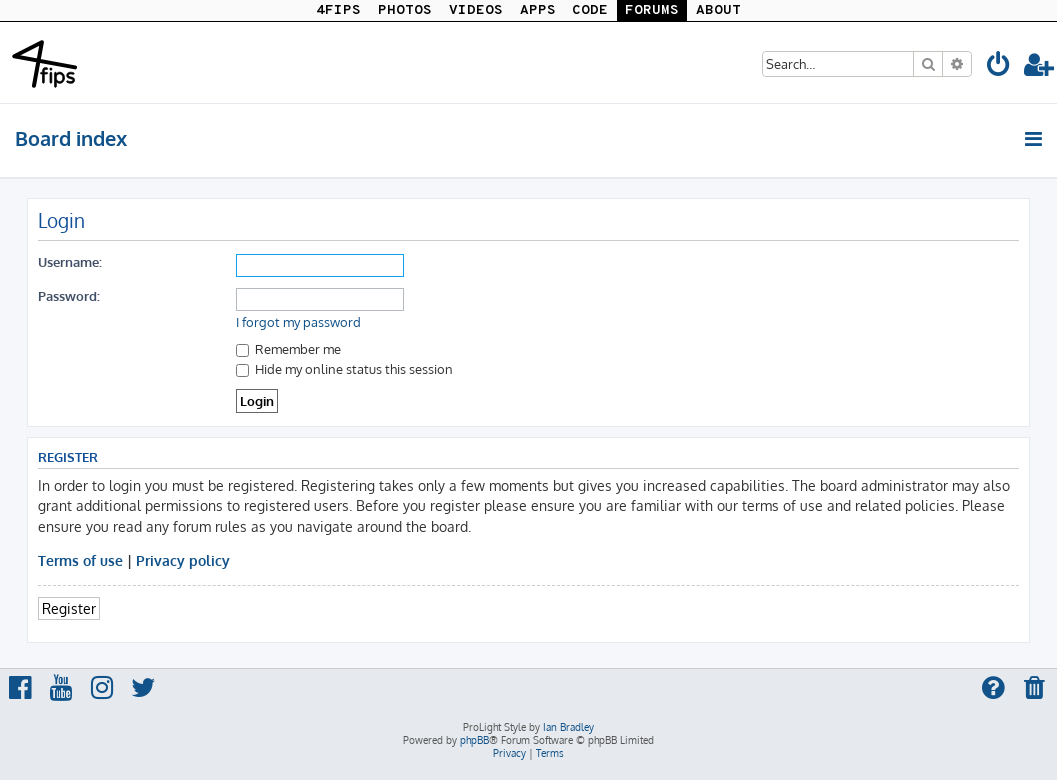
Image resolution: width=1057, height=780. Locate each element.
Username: (70, 261)
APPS (538, 10)
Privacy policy (183, 560)
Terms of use (80, 560)
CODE (590, 10)
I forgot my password (298, 322)
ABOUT (718, 10)
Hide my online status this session (344, 368)
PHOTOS (405, 10)
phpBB (474, 740)
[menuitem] (999, 67)
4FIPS (338, 10)
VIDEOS (476, 10)
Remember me (288, 348)
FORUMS (652, 10)
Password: (69, 295)
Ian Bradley (568, 727)
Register (69, 608)
